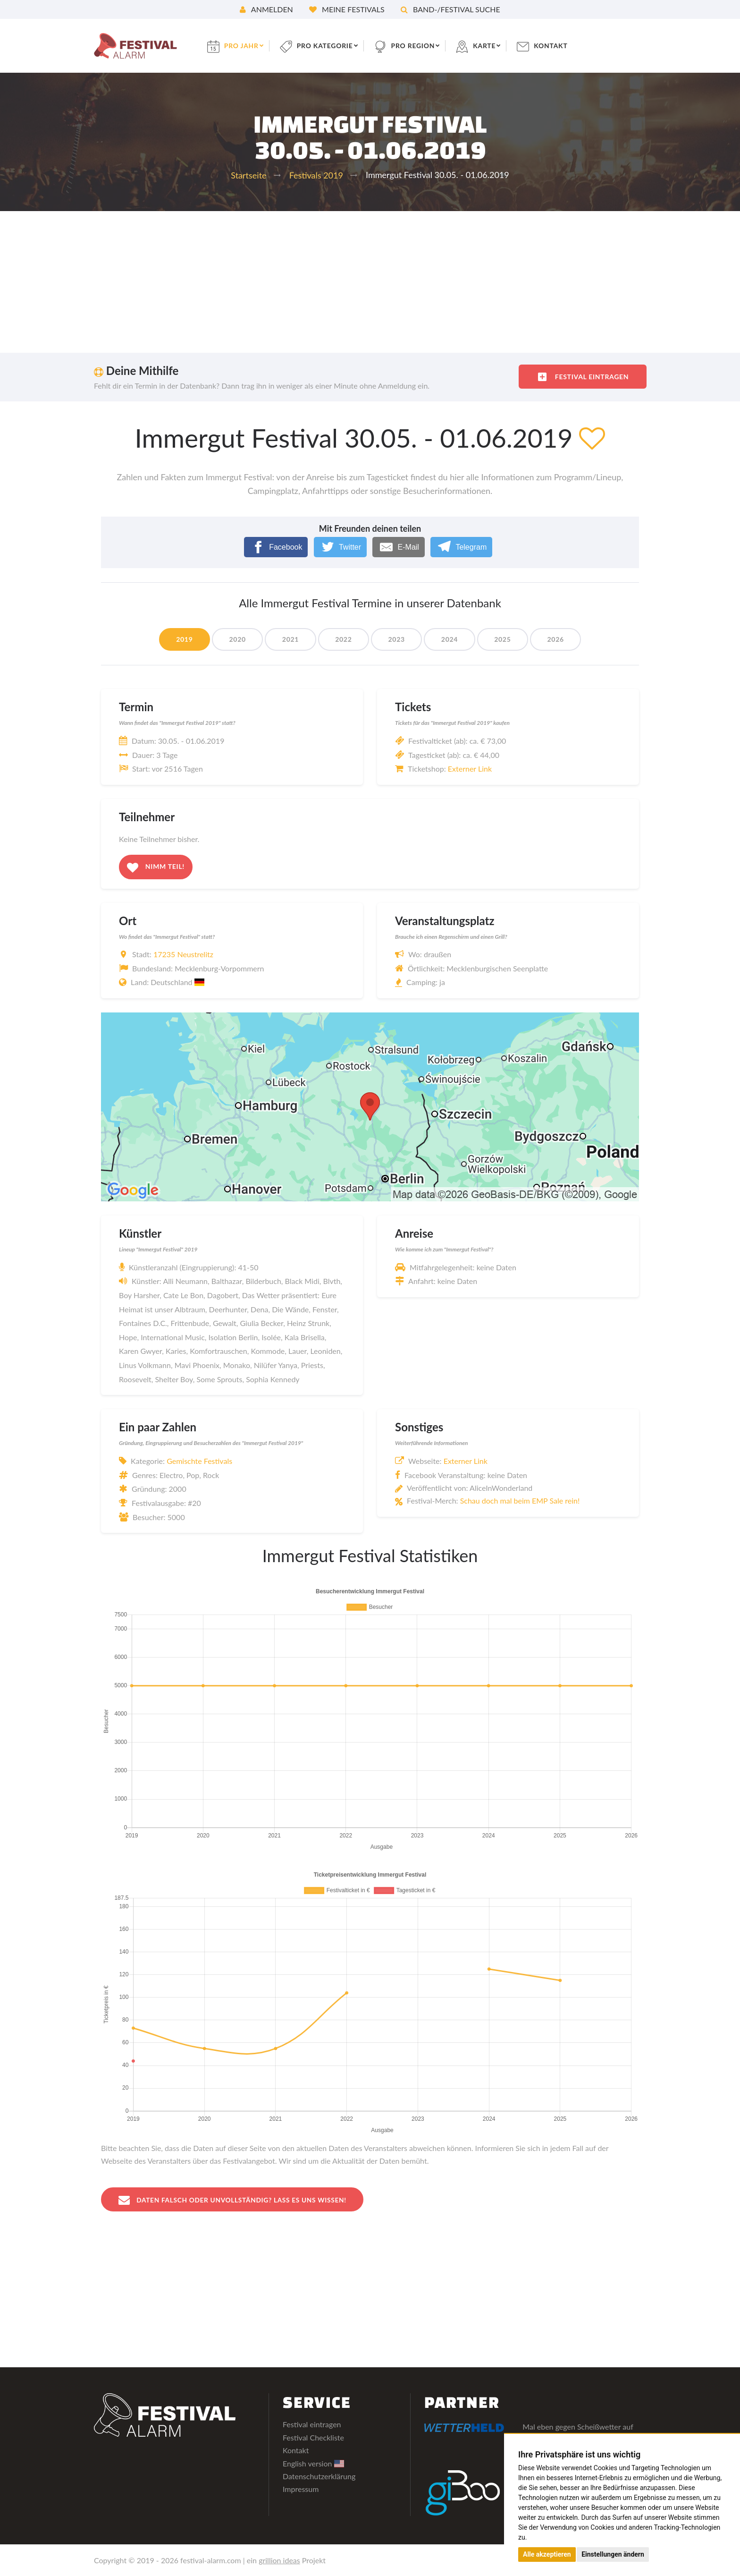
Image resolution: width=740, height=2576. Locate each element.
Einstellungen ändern (612, 2554)
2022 (343, 639)
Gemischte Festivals (199, 1460)
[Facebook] (276, 547)
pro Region (415, 46)
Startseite (248, 175)
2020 (236, 639)
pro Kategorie (326, 46)
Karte (487, 46)
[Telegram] (461, 547)
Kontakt (554, 46)
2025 (504, 639)
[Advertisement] (370, 282)
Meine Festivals (347, 9)
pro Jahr (242, 46)
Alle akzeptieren (547, 2554)
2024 (450, 639)
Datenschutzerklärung (319, 2476)
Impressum (301, 2488)
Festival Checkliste (313, 2437)
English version (313, 2462)
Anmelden (266, 9)
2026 (557, 639)
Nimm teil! (156, 867)
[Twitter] (340, 547)
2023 (396, 639)
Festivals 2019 (316, 175)
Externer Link (470, 768)
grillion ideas (279, 2559)
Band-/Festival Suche (450, 9)
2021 (289, 639)
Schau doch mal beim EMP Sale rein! (520, 1500)
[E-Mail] (398, 547)
